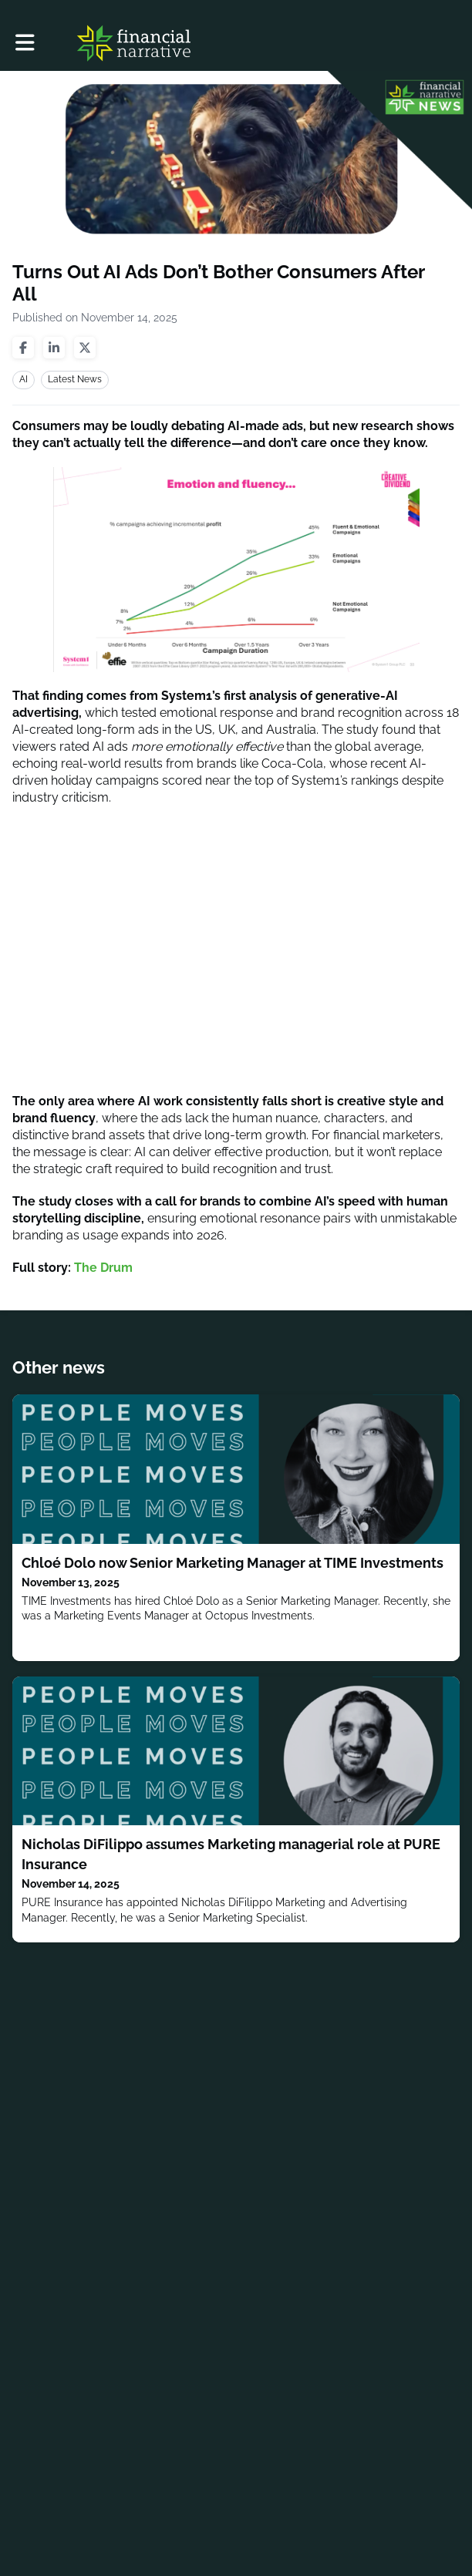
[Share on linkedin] (54, 347)
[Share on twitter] (85, 347)
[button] (25, 43)
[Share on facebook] (23, 347)
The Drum (103, 1267)
